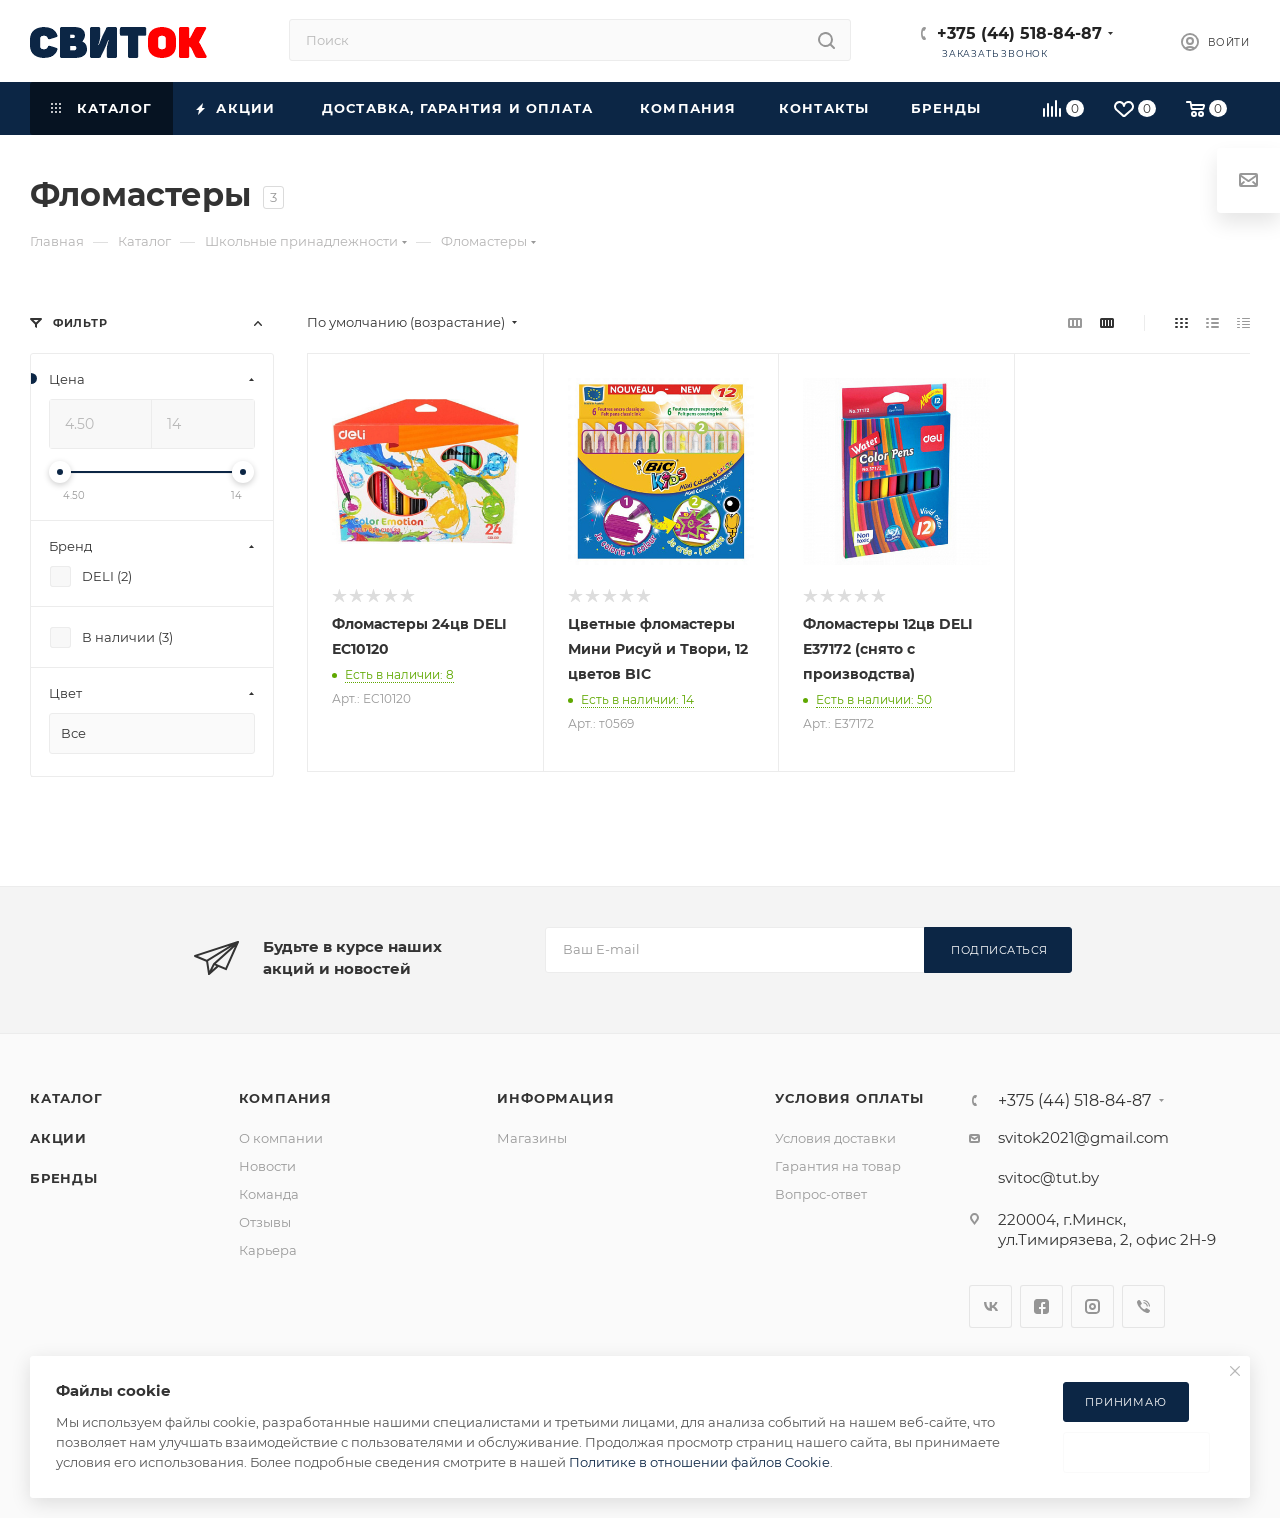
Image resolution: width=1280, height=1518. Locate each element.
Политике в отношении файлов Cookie (699, 1462)
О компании (281, 1138)
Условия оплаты (849, 1098)
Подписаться (999, 950)
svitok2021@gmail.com (1083, 1137)
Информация (555, 1098)
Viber (1143, 1306)
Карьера (268, 1250)
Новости (267, 1166)
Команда (269, 1194)
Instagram (1092, 1306)
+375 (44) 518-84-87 (1019, 33)
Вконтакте (990, 1306)
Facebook (1041, 1306)
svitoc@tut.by (1048, 1177)
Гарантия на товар (838, 1166)
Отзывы (265, 1222)
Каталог (66, 1098)
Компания (285, 1098)
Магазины (532, 1138)
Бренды (64, 1178)
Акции (58, 1138)
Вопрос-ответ (821, 1194)
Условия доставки (835, 1138)
